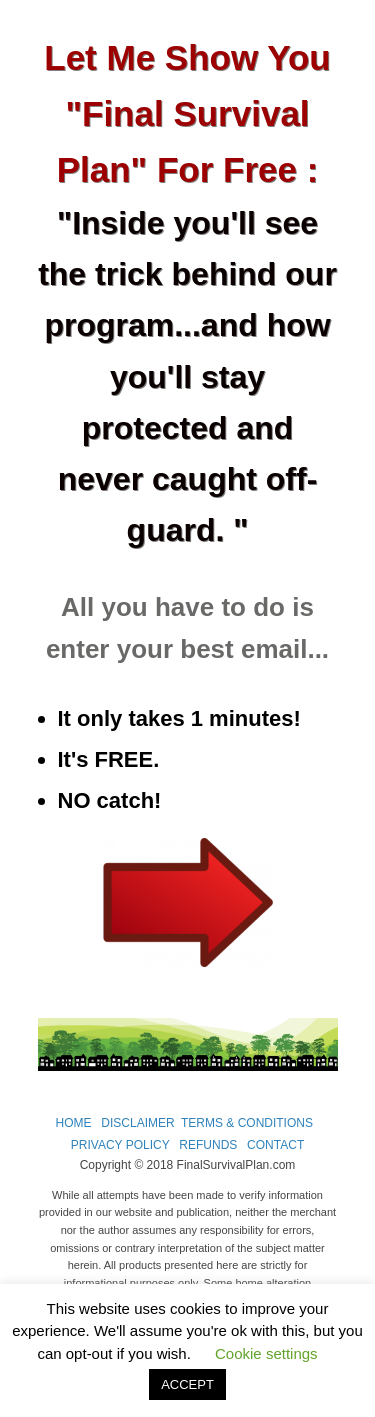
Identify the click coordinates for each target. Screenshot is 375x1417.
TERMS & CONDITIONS (247, 1123)
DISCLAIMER (137, 1123)
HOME (74, 1123)
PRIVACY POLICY (120, 1145)
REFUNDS (208, 1145)
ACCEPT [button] (187, 1384)
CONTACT (275, 1145)
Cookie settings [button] (266, 1353)
